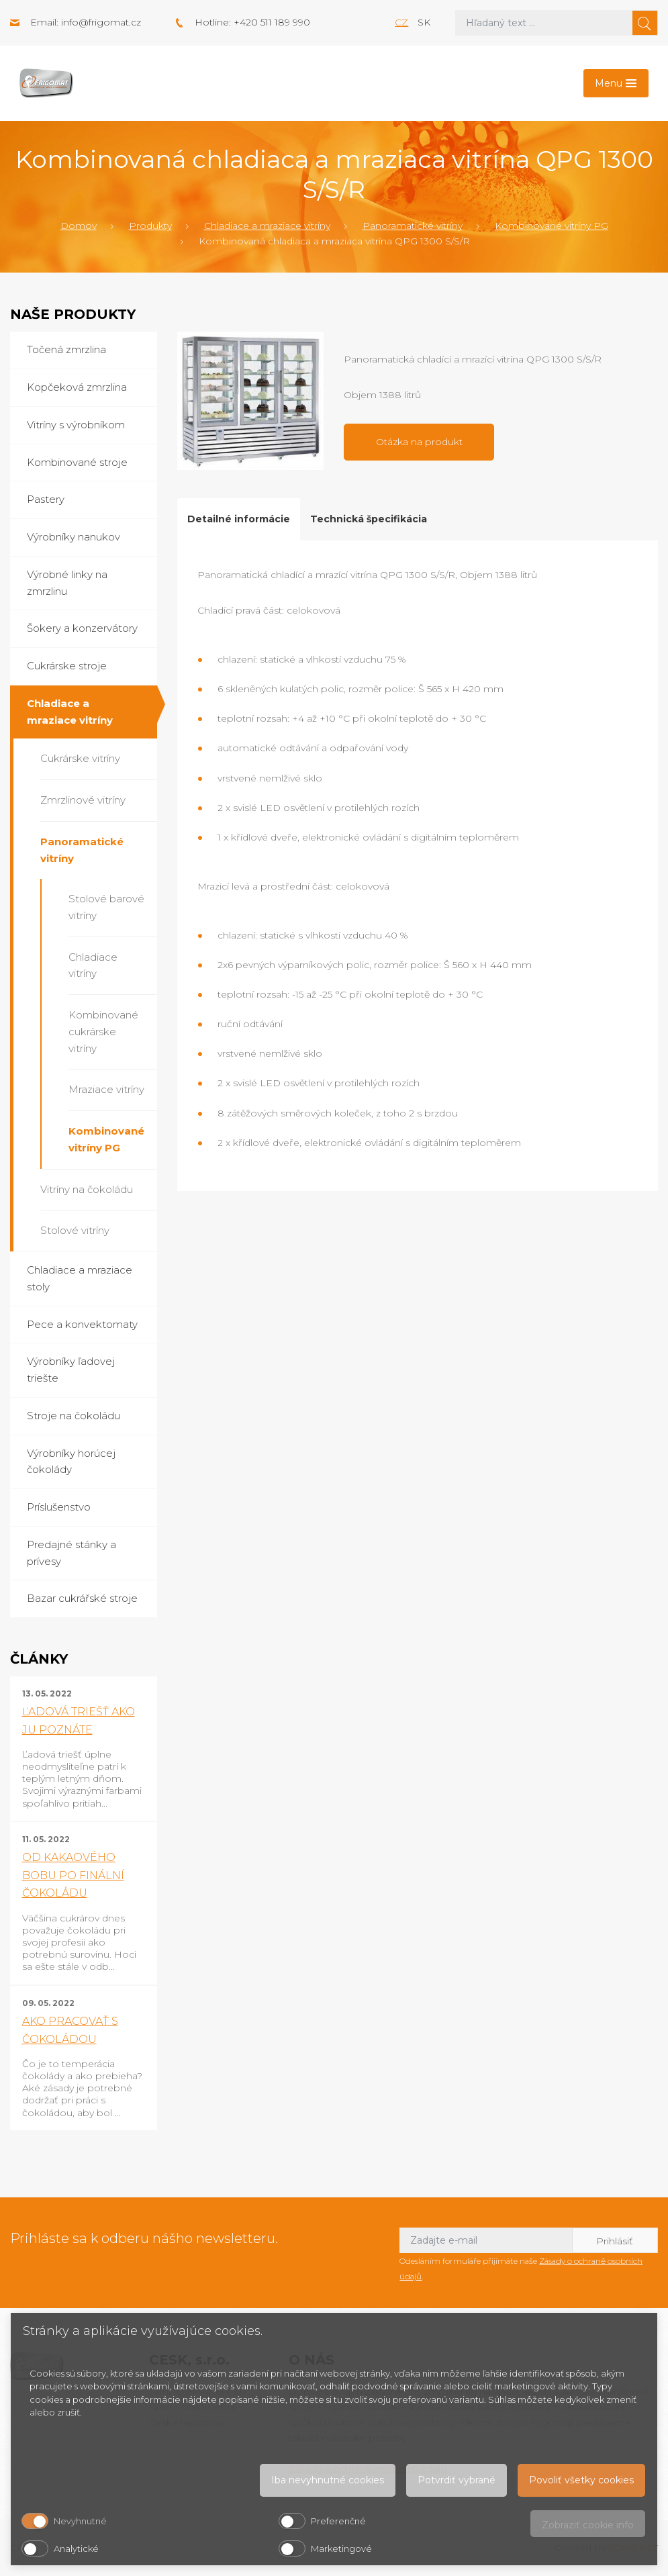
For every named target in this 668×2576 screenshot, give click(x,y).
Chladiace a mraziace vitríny (267, 226)
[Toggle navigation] (616, 83)
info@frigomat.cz (101, 22)
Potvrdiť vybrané (456, 2480)
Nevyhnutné (80, 2521)
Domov (78, 226)
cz (401, 22)
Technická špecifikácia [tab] (368, 519)
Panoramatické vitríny (413, 226)
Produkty (150, 226)
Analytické (76, 2548)
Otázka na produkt (419, 442)
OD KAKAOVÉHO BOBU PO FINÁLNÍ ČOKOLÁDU (73, 1875)
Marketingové (341, 2548)
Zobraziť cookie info (588, 2525)
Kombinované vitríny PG (551, 226)
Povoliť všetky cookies (581, 2480)
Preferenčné (338, 2521)
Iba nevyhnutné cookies (327, 2480)
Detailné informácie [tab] (238, 519)
